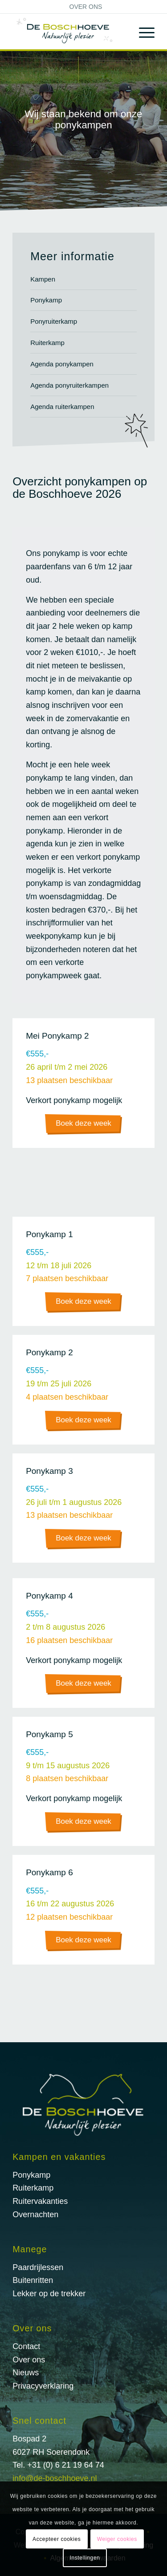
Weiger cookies (117, 2539)
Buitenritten (32, 2280)
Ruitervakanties (40, 2201)
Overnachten (35, 2214)
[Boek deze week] (83, 1124)
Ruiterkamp (47, 342)
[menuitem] (86, 6)
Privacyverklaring (42, 2386)
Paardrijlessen (37, 2267)
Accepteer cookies (57, 2539)
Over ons (85, 6)
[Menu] (142, 31)
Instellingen (85, 2558)
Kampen (42, 279)
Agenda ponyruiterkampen (69, 385)
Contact (26, 2346)
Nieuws (25, 2372)
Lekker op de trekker (49, 2293)
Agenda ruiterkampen (62, 406)
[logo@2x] (69, 31)
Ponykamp (46, 300)
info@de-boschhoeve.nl (54, 2478)
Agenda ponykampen (62, 364)
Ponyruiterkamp (53, 321)
